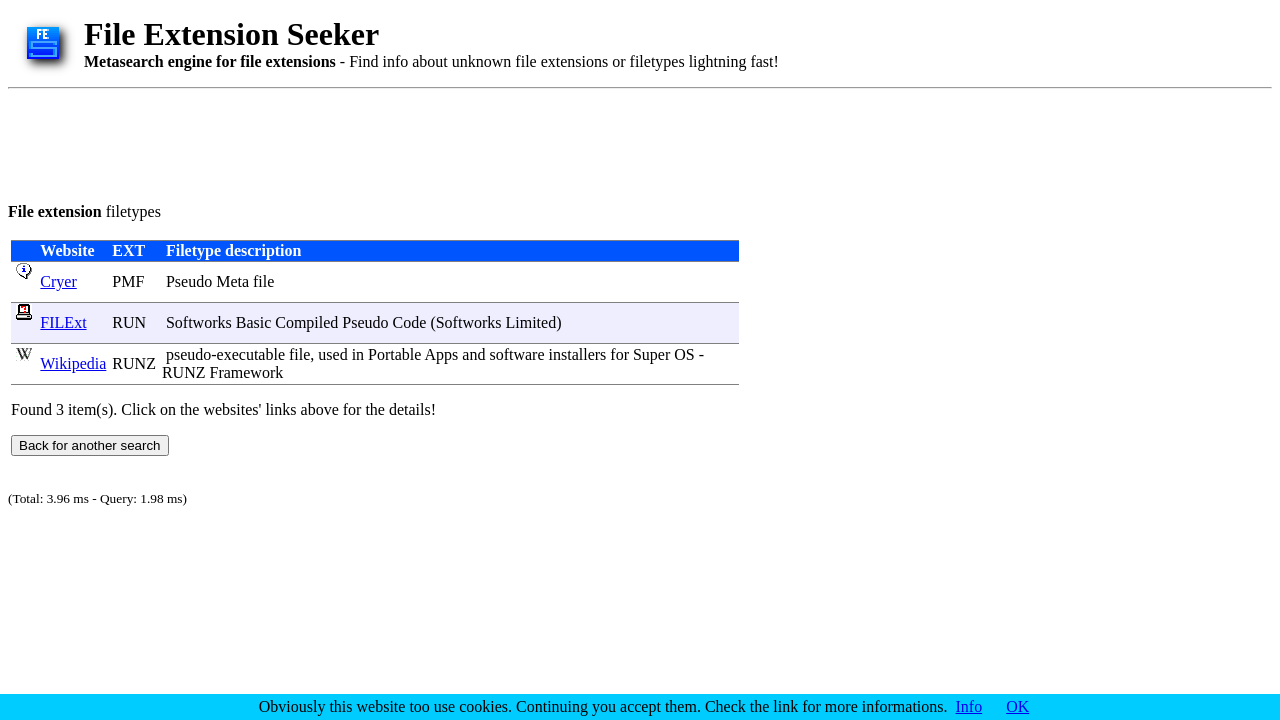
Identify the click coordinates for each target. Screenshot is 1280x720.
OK (1017, 706)
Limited (530, 322)
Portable (394, 354)
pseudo (188, 354)
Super (651, 354)
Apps (442, 354)
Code (410, 322)
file (263, 281)
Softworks (199, 322)
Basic (254, 322)
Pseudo (189, 281)
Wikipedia (73, 363)
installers (578, 354)
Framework (246, 372)
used (332, 354)
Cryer (58, 281)
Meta (232, 281)
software (516, 354)
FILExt (63, 322)
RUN (129, 322)
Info (969, 706)
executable (251, 354)
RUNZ (134, 363)
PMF (128, 281)
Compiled (306, 322)
